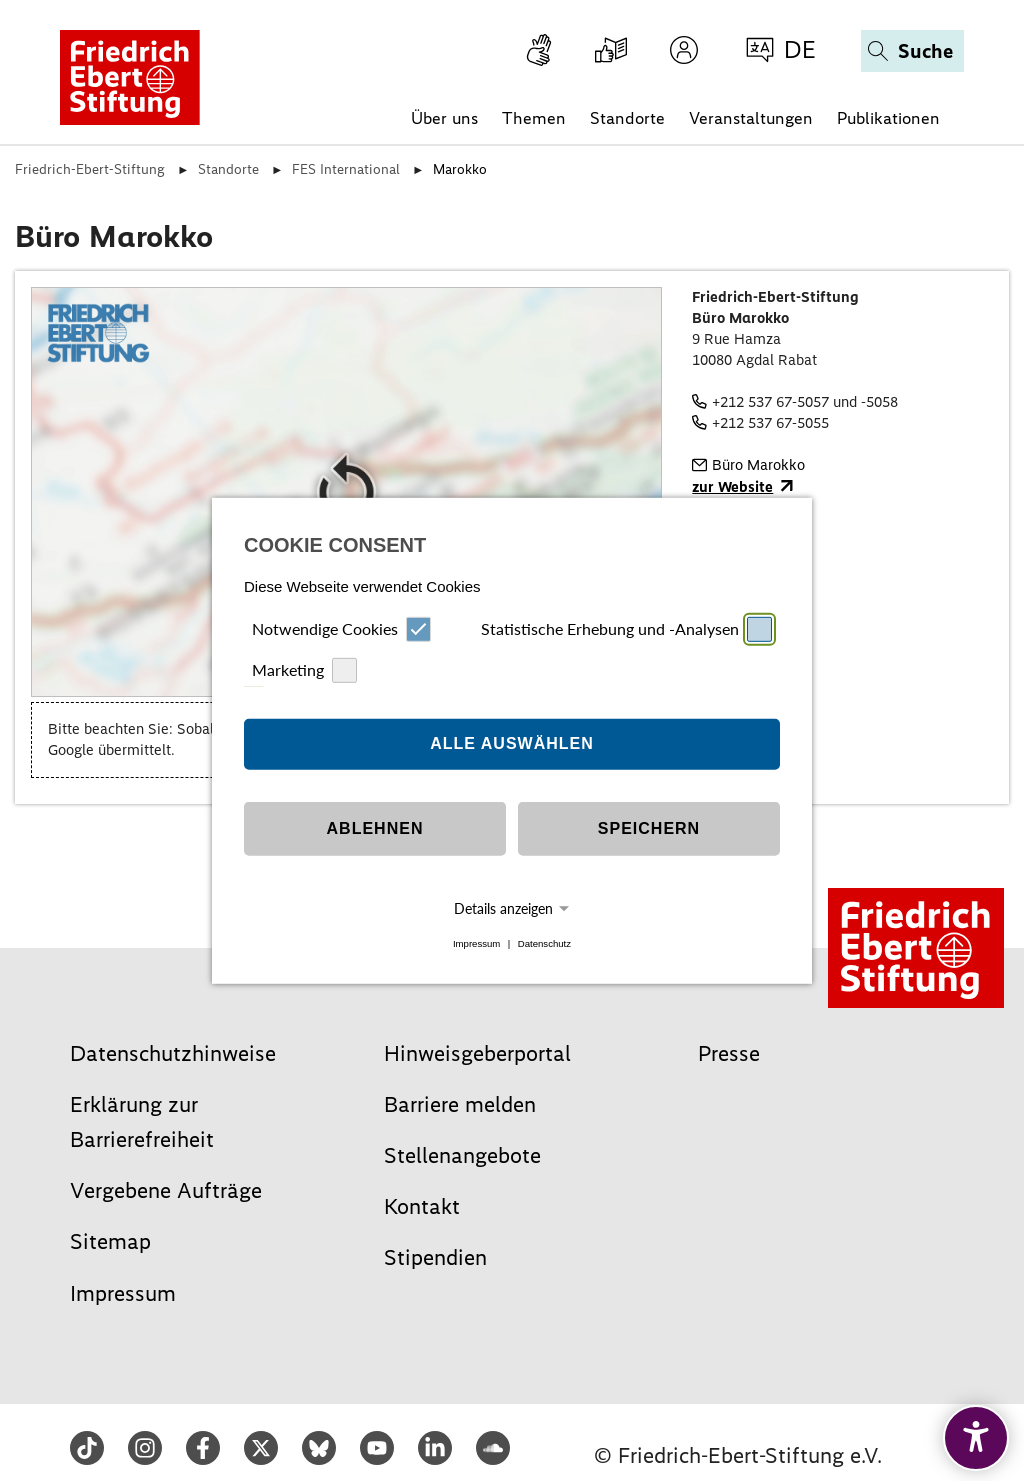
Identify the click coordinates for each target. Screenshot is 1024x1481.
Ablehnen (375, 828)
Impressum (476, 943)
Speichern (649, 828)
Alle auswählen (512, 743)
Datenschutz (544, 943)
